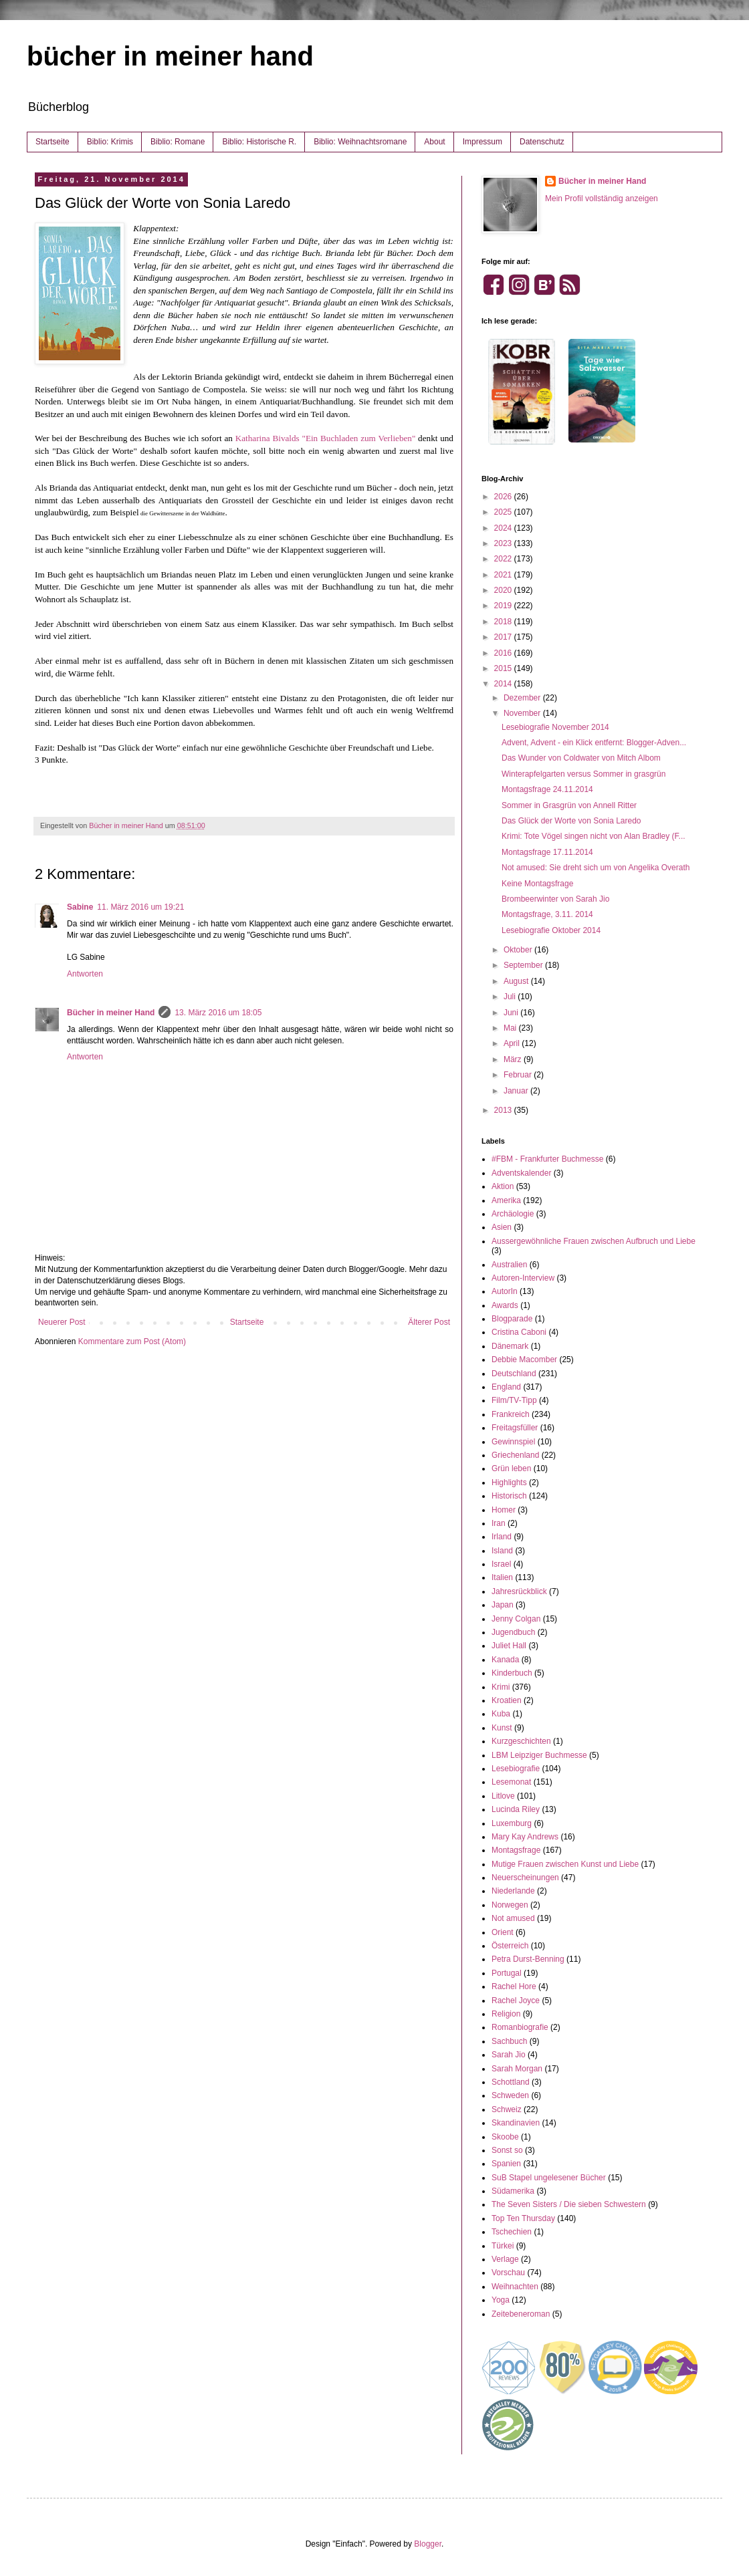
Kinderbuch (512, 1673)
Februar (519, 1074)
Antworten (85, 974)
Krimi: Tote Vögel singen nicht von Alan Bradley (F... (593, 836)
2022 (504, 558)
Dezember (523, 697)
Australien (509, 1264)
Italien (502, 1577)
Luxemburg (512, 1823)
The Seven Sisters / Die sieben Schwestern (569, 2204)
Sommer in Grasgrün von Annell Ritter (569, 805)
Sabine (80, 907)
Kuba (501, 1713)
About (434, 141)
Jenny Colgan (516, 1619)
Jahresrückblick (519, 1591)
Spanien (506, 2163)
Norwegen (510, 1905)
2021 (504, 574)
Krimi (501, 1687)
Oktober (519, 949)
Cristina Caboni (519, 1332)
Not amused (513, 1918)
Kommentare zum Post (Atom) (132, 1341)
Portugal (507, 1973)
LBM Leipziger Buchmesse (539, 1755)
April (513, 1043)
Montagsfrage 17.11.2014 (547, 852)
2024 (504, 528)
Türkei (503, 2245)
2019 (504, 605)
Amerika (506, 1200)
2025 (504, 512)
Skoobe (505, 2137)
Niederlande (513, 1891)
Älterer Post (429, 1322)
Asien (502, 1227)
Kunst (502, 1727)
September (524, 965)
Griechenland (515, 1455)
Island (502, 1550)
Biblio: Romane (177, 141)
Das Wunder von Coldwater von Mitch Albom (581, 758)
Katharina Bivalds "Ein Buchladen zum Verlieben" (325, 438)
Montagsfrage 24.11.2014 (547, 789)
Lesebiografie (516, 1768)
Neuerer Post (62, 1322)
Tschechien (512, 2231)
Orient (503, 1932)
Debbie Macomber (524, 1359)
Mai (511, 1028)
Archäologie (513, 1213)
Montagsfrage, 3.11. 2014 (547, 914)
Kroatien (507, 1700)
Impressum (482, 141)
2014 (504, 683)
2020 (504, 590)
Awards (505, 1305)
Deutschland (514, 1373)
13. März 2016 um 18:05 (218, 1012)
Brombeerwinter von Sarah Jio (555, 899)
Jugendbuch (513, 1632)
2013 (504, 1110)
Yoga (501, 2300)
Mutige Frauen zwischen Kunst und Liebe (565, 1864)
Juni (512, 1012)
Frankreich (511, 1414)
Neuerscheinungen (525, 1877)
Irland (502, 1536)
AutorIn (505, 1291)
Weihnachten (515, 2286)
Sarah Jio (509, 2054)
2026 (504, 496)
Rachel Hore (514, 1986)
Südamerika (513, 2191)
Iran (499, 1523)
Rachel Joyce (516, 2000)
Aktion (503, 1186)
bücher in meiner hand (170, 56)
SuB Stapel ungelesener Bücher (549, 2177)
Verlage (505, 2259)
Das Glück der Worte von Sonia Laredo (571, 820)
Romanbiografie (520, 2027)
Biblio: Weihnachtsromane (360, 141)
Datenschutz (542, 141)
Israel (501, 1564)
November (523, 713)
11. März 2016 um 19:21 (140, 907)
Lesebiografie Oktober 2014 (551, 930)
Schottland (511, 2082)
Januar (517, 1091)
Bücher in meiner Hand (110, 1012)
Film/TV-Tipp (514, 1400)
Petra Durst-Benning (528, 1959)
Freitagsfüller (515, 1427)
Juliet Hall (509, 1645)
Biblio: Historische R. (259, 141)
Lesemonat (511, 1782)
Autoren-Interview (523, 1278)
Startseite (52, 141)
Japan (503, 1604)
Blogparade (512, 1318)
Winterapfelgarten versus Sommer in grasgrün (583, 774)
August (517, 981)
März (514, 1059)
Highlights (509, 1482)
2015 (504, 668)
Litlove (503, 1796)
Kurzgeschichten (521, 1741)
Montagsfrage (516, 1850)
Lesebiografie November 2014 (555, 727)
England (506, 1387)
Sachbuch (509, 2041)
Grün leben (511, 1468)
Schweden (510, 2095)
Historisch (509, 1496)
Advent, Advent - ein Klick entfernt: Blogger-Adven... (594, 742)
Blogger (427, 2544)
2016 (504, 653)
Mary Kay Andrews (525, 1836)
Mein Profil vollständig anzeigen (601, 198)
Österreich (510, 1945)
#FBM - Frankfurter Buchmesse (547, 1159)
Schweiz (507, 2109)
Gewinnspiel (513, 1441)
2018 (504, 621)
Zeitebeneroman (521, 2314)
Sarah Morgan (517, 2068)
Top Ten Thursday (523, 2218)
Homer (504, 1510)
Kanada (505, 1659)
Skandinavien (516, 2123)
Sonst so (507, 2150)
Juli (511, 996)
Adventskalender (521, 1173)
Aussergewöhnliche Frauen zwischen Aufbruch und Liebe (594, 1241)
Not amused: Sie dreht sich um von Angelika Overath (595, 867)
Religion (506, 2014)
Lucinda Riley (516, 1809)
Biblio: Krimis (110, 141)
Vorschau (508, 2272)
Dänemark (510, 1346)
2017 (504, 637)
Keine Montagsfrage (537, 883)
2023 (504, 543)
